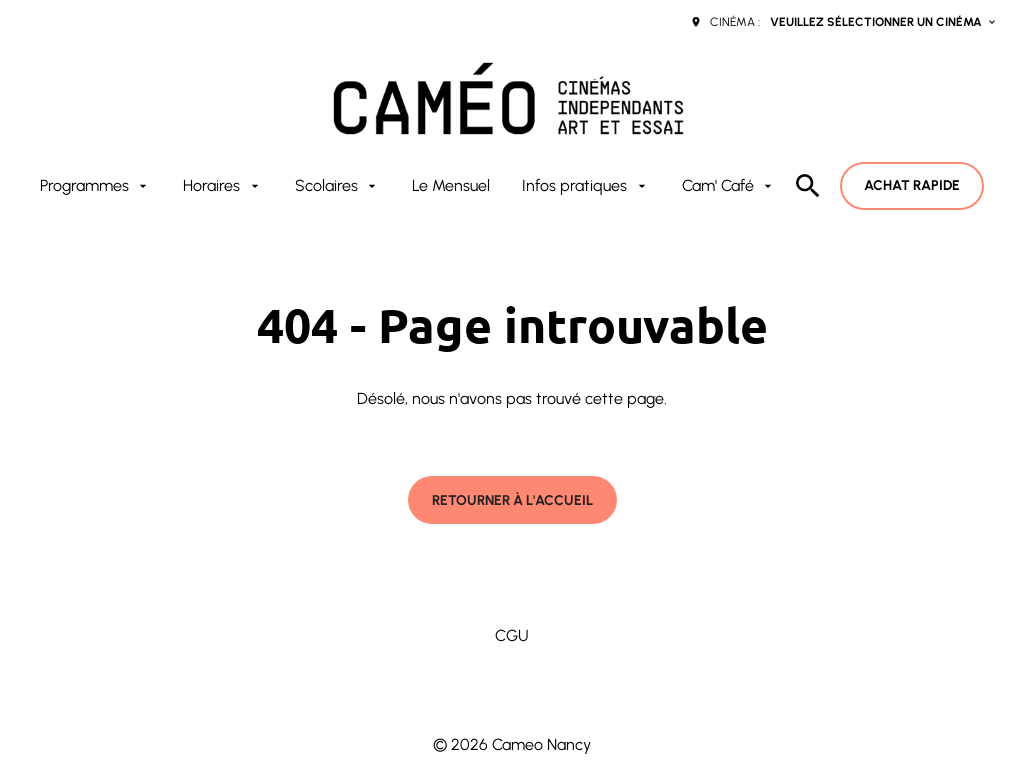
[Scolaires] (337, 186)
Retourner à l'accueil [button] (512, 500)
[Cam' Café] (729, 186)
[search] (808, 186)
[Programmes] (95, 186)
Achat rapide (912, 185)
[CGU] (512, 636)
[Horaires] (222, 186)
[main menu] (408, 186)
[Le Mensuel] (451, 186)
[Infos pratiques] (585, 186)
